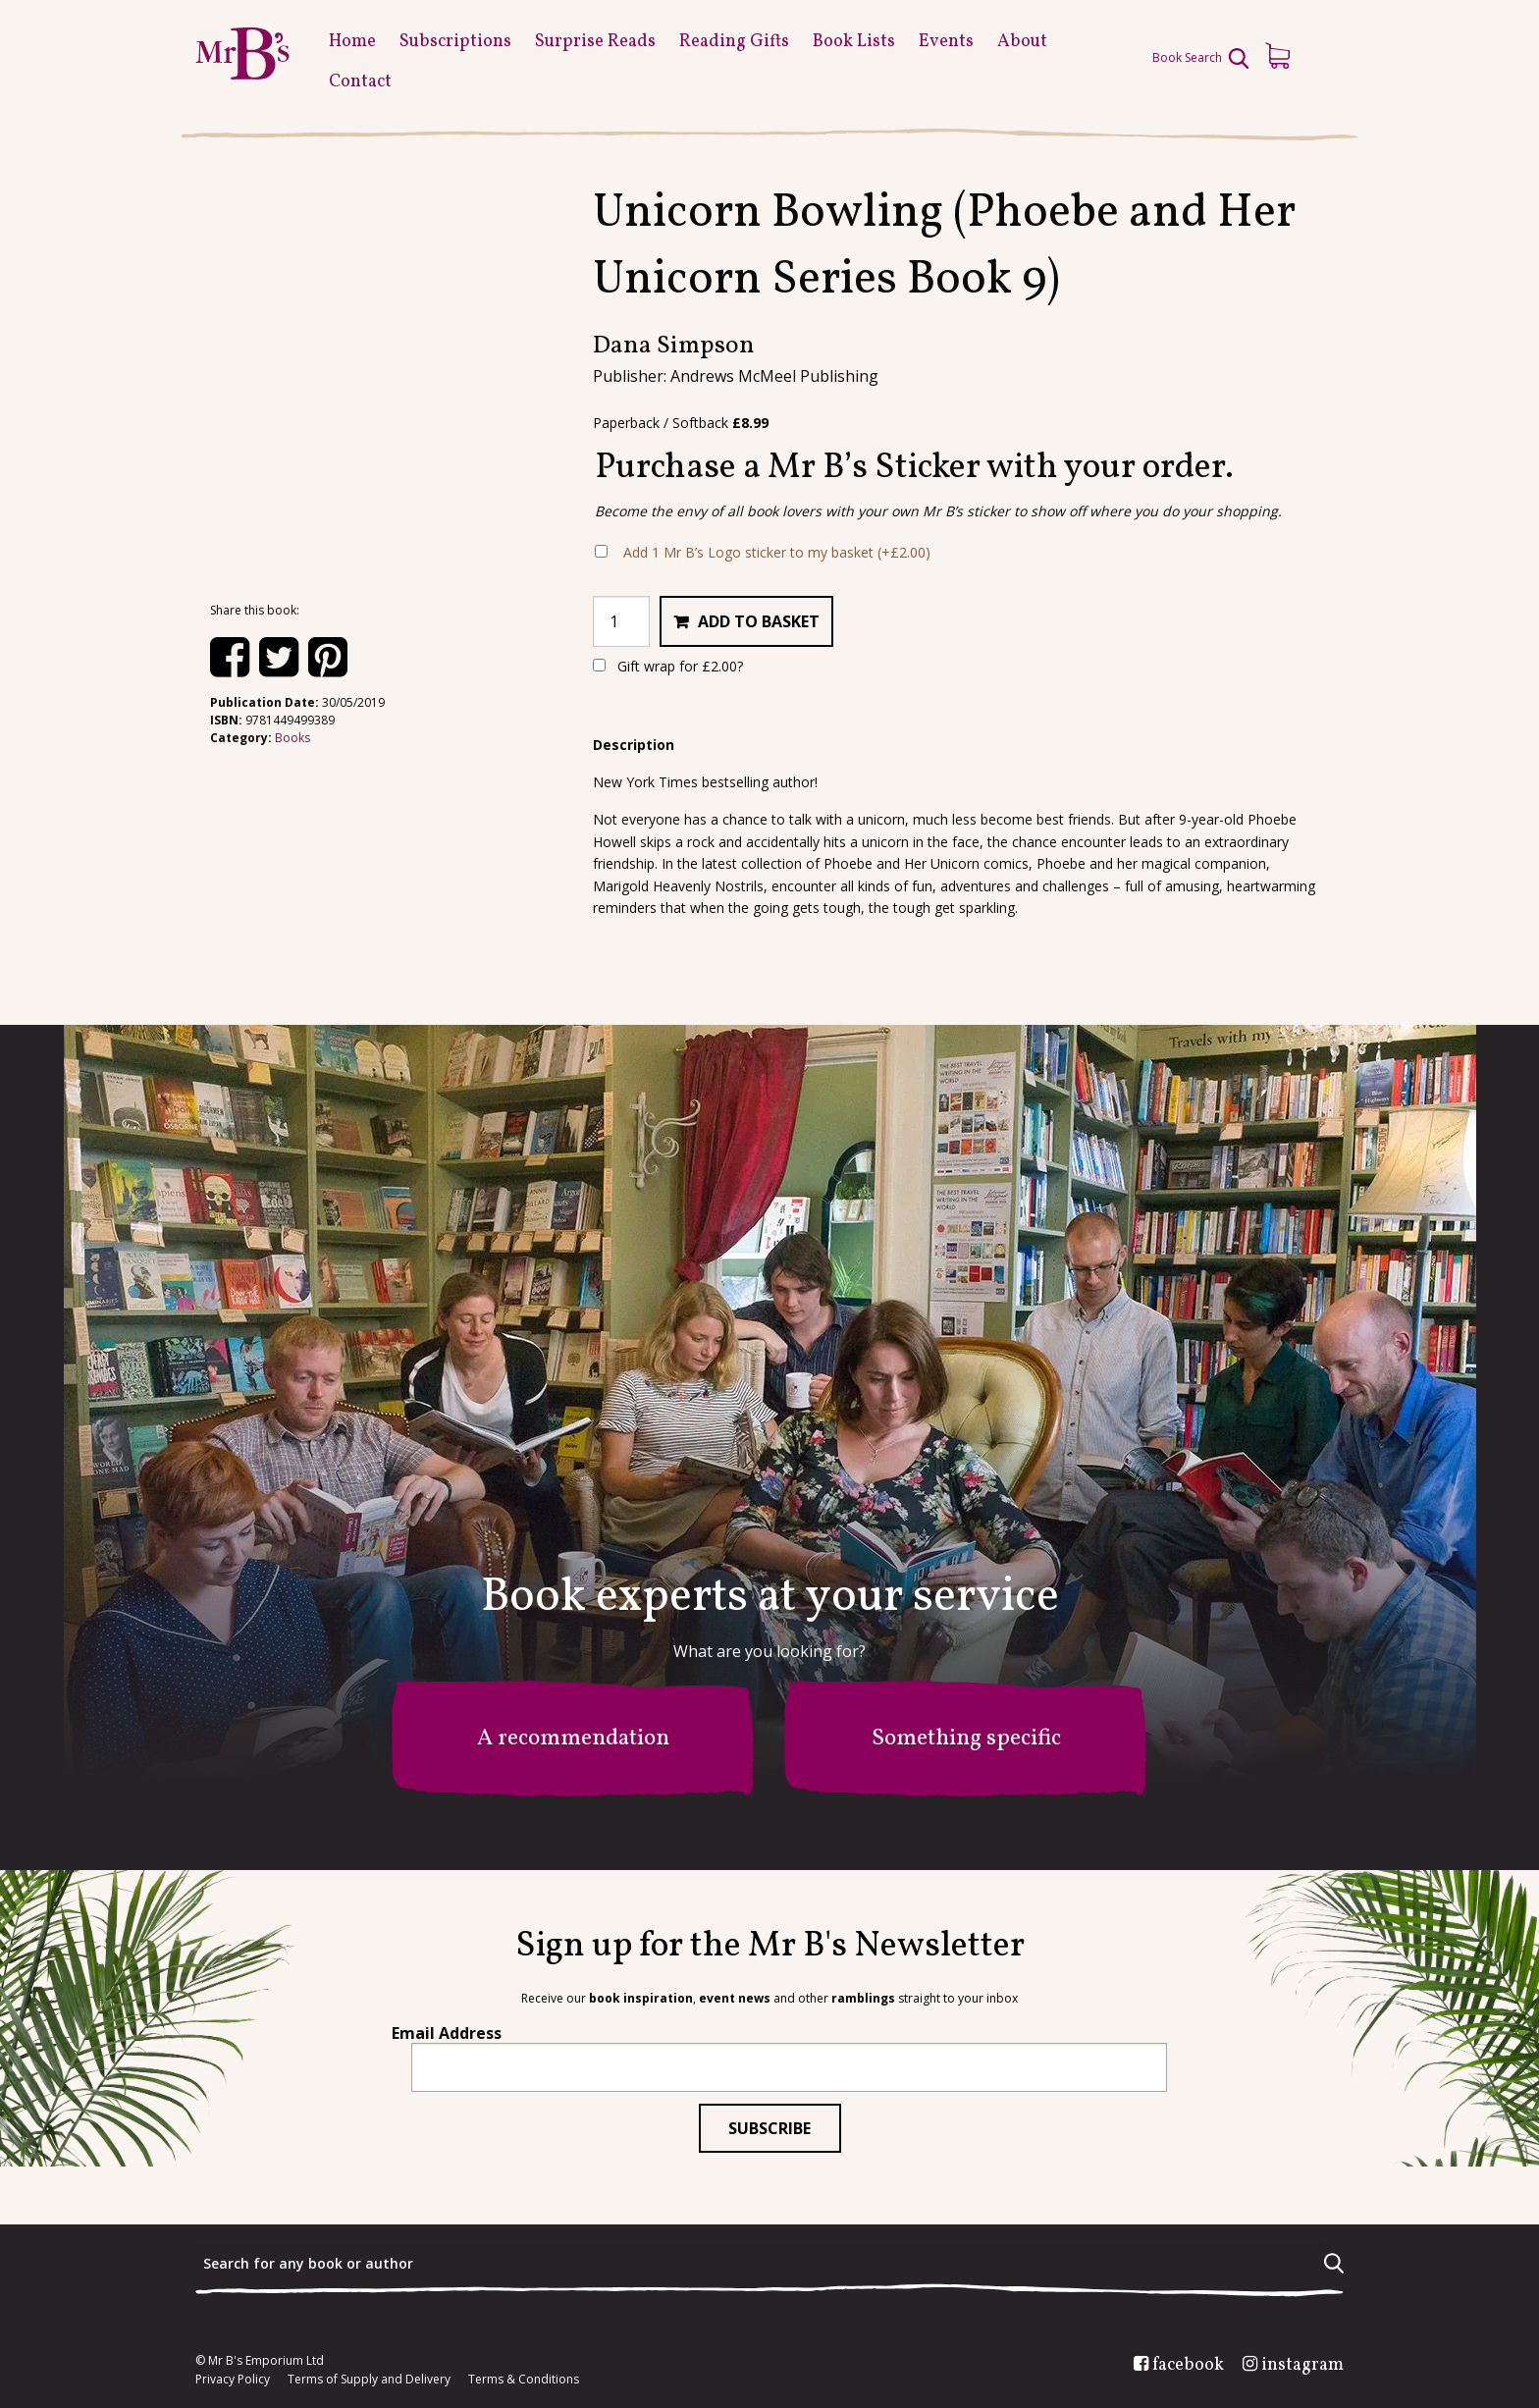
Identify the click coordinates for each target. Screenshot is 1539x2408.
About (1022, 41)
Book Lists (854, 41)
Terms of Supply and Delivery (369, 2379)
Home (352, 41)
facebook (1188, 2366)
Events (946, 41)
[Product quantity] (621, 621)
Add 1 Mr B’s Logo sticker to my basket (776, 552)
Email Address (447, 2033)
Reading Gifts (734, 41)
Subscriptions (455, 41)
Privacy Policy (232, 2379)
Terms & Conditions (523, 2379)
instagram (1302, 2366)
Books (292, 737)
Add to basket (759, 621)
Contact (360, 82)
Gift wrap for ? (668, 666)
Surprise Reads (595, 41)
